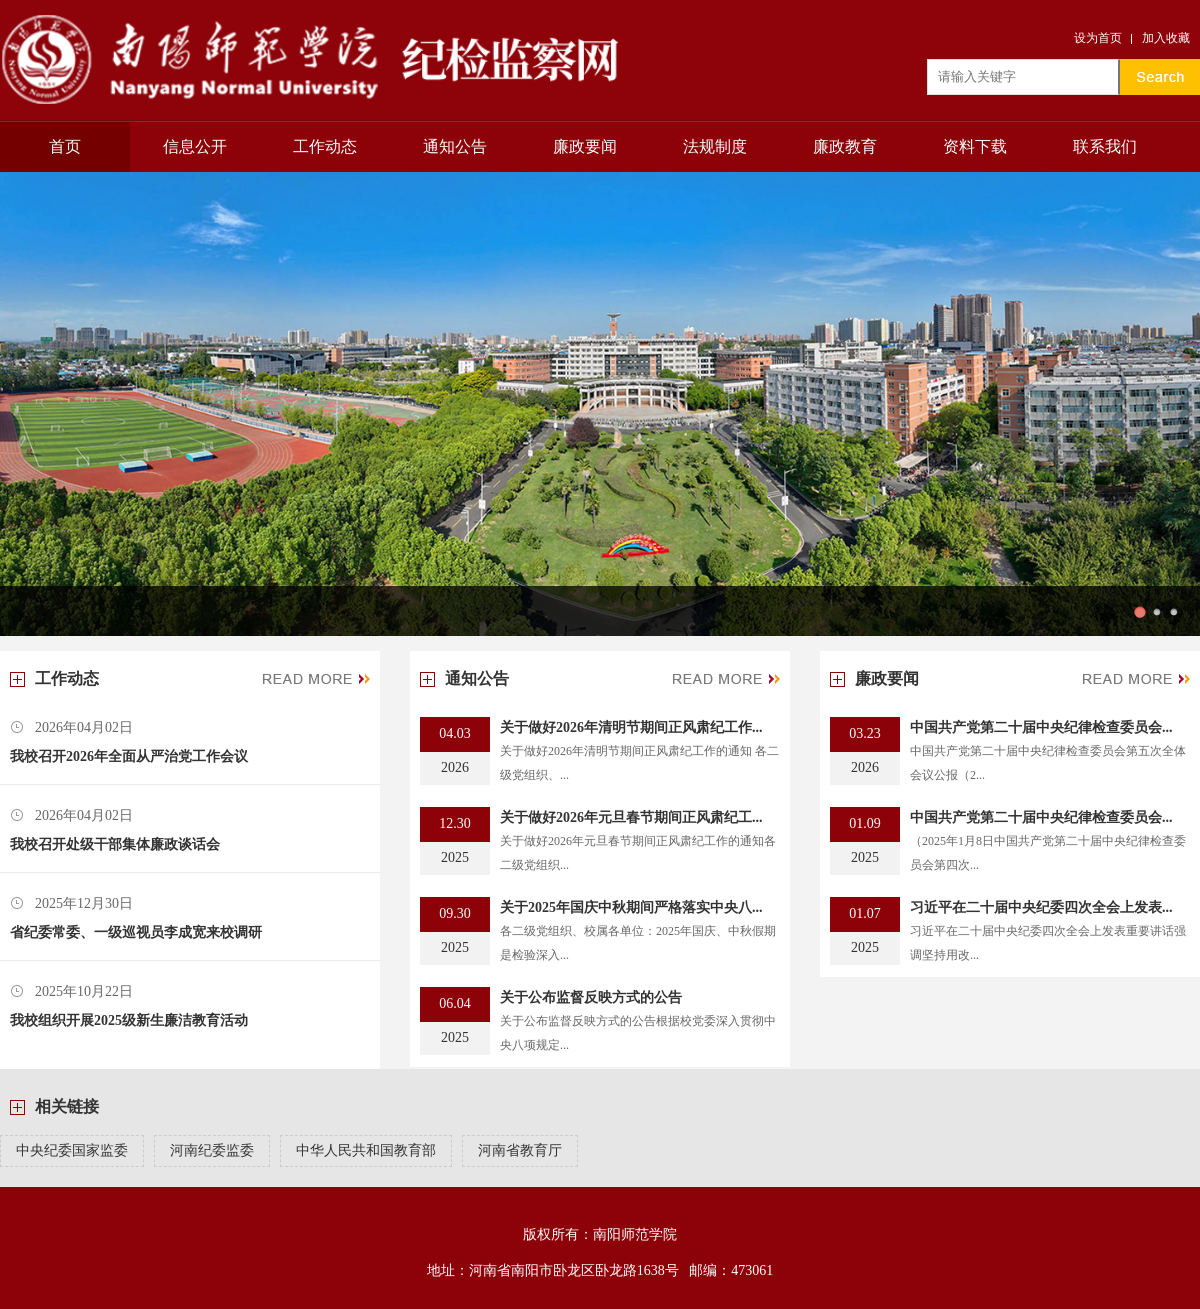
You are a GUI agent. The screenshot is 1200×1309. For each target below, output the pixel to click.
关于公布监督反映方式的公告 (591, 997)
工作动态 (325, 146)
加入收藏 (1166, 38)
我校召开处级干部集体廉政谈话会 (115, 844)
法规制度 (715, 146)
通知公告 (455, 146)
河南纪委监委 (212, 1150)
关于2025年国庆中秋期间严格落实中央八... (631, 907)
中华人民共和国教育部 (366, 1150)
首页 (65, 146)
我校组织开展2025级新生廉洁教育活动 (129, 1020)
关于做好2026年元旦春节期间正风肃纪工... (631, 817)
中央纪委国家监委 (72, 1150)
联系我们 (1105, 146)
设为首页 (1098, 38)
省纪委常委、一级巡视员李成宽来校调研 (136, 932)
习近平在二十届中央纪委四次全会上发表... (1041, 907)
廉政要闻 (585, 146)
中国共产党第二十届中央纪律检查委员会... (1041, 727)
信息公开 (195, 146)
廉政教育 (845, 146)
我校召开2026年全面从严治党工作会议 (129, 756)
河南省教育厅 (520, 1150)
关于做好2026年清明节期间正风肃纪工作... (631, 727)
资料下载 (975, 146)
